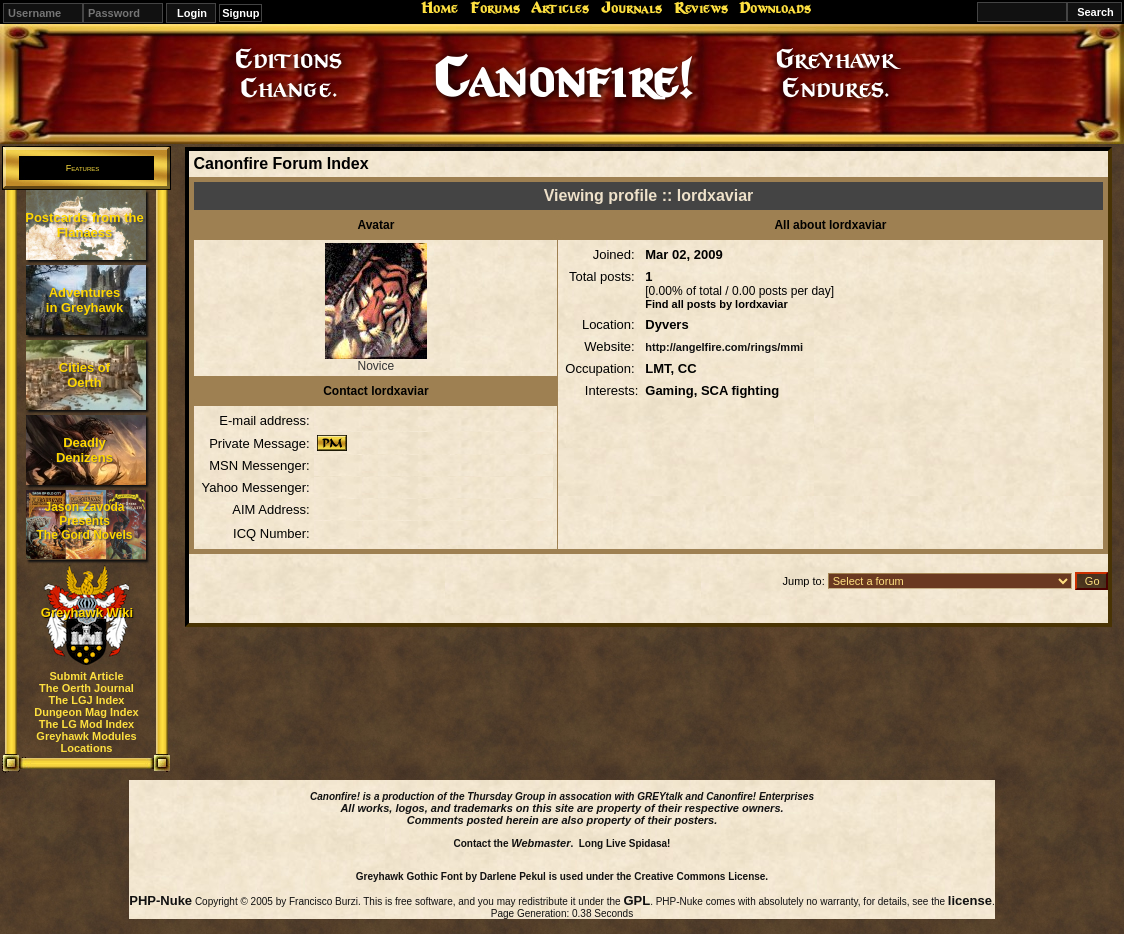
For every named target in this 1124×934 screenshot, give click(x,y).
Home (439, 8)
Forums (495, 8)
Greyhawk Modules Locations (86, 742)
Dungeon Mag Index (86, 712)
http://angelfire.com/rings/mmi (724, 347)
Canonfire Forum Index (280, 163)
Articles (560, 8)
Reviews (701, 8)
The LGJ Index (87, 700)
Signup (240, 13)
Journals (631, 8)
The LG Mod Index (86, 724)
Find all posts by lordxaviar (716, 304)
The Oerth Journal (86, 688)
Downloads (775, 8)
